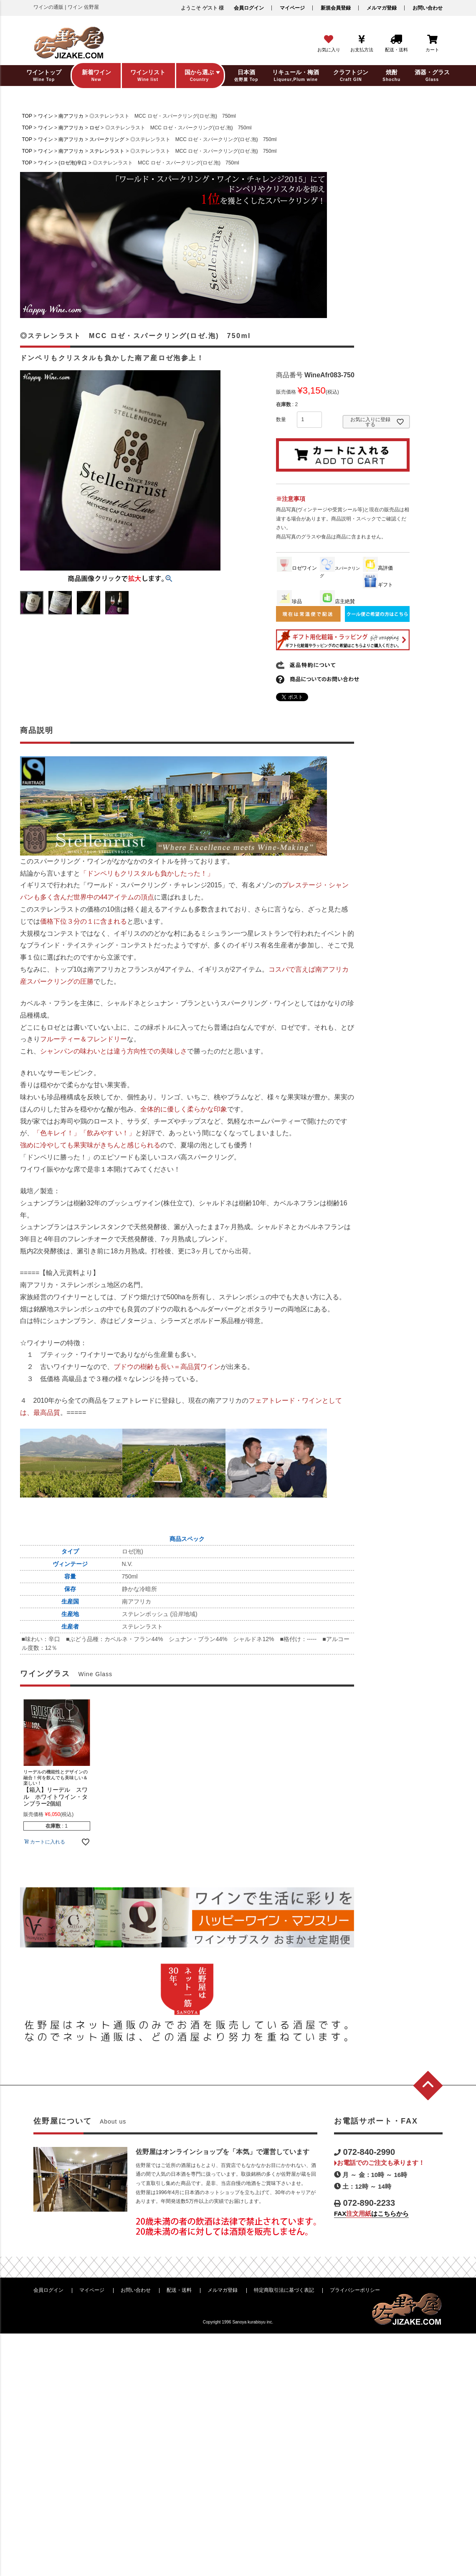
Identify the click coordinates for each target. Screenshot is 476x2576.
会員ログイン (249, 8)
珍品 (289, 601)
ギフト (378, 585)
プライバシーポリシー (355, 2290)
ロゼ (94, 128)
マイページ (292, 8)
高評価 (378, 568)
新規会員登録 (336, 8)
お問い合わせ (428, 8)
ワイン (45, 116)
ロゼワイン (297, 568)
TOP (27, 116)
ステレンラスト (106, 151)
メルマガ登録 (382, 8)
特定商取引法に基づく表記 (284, 2290)
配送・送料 (179, 2290)
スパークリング (106, 139)
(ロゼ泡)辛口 (72, 163)
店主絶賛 (337, 601)
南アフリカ (71, 116)
